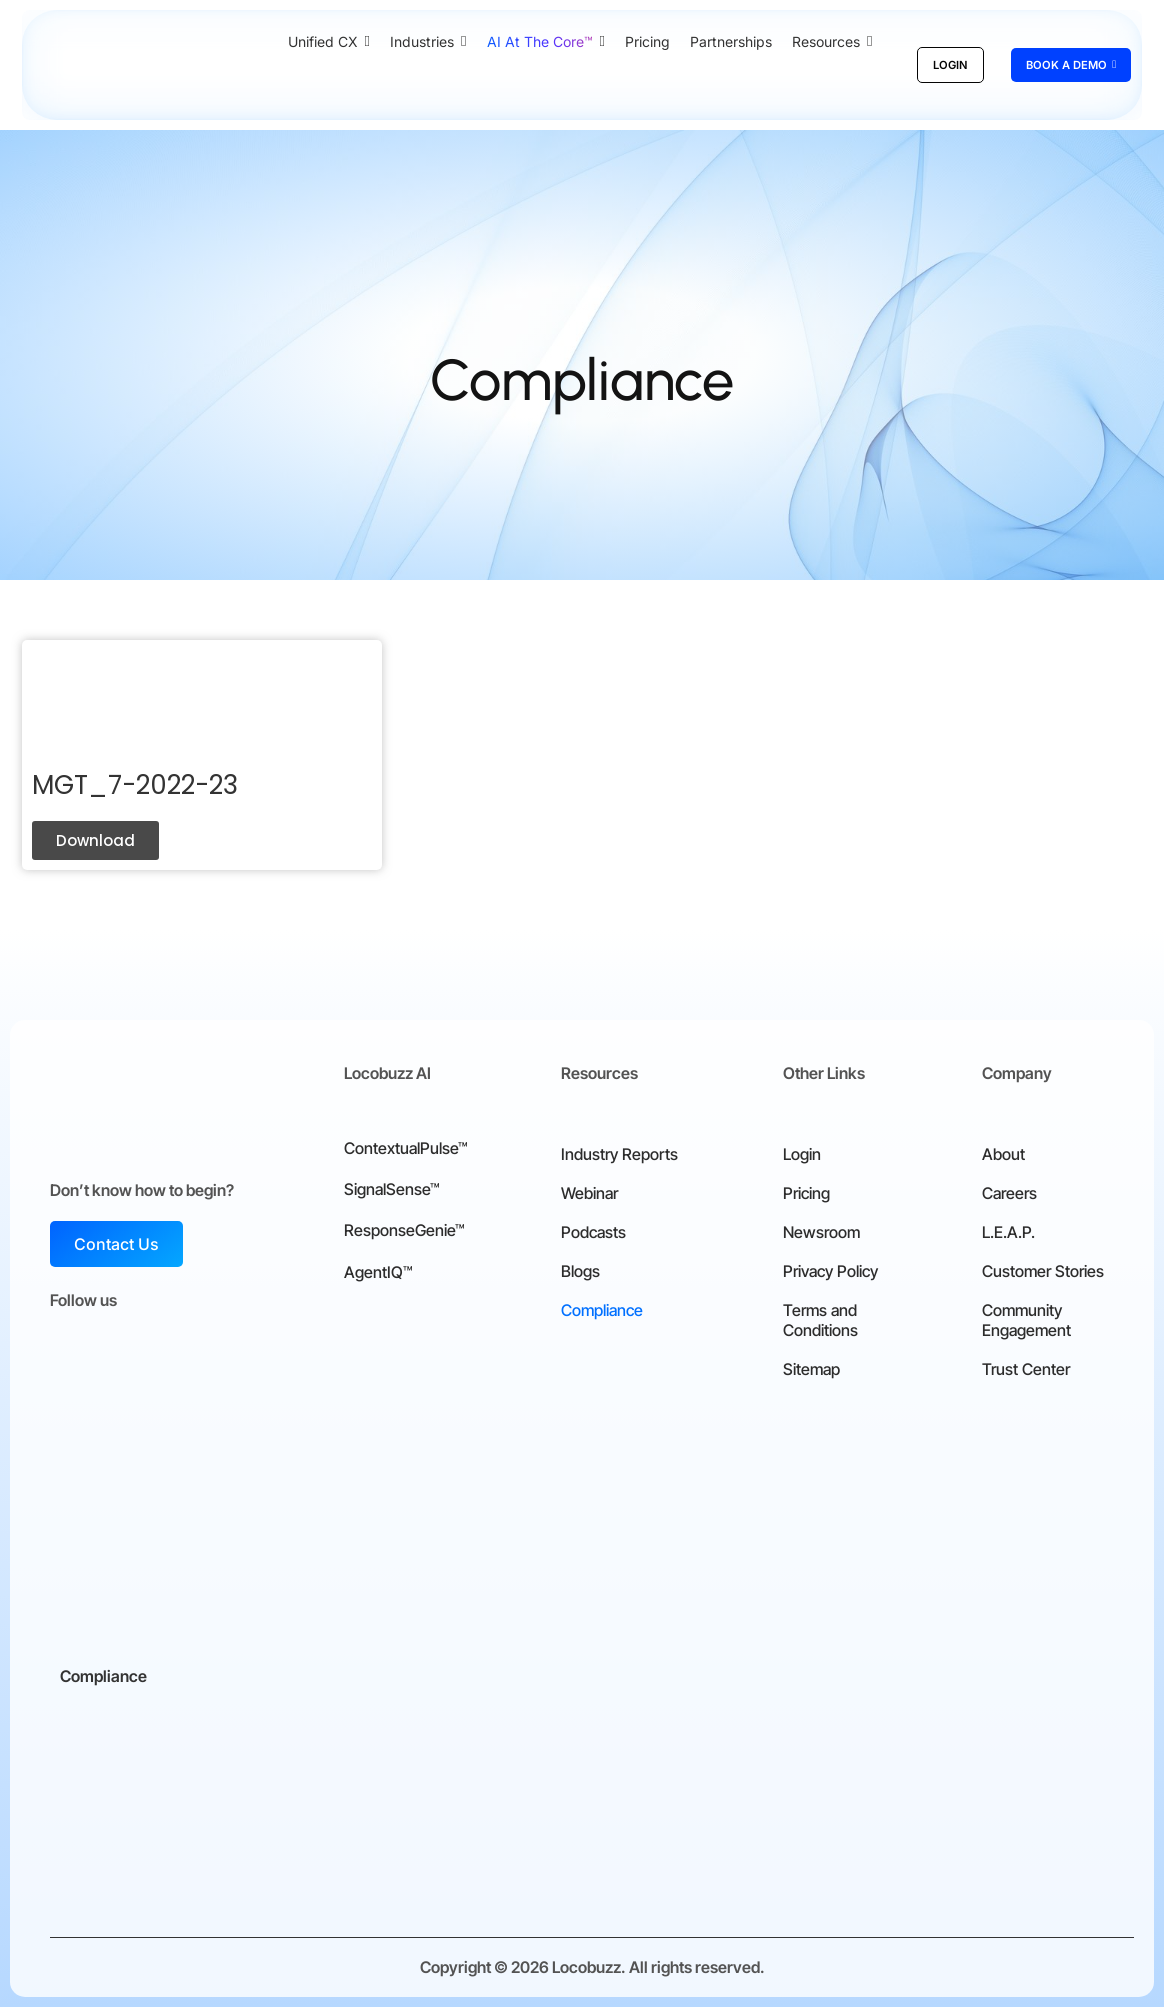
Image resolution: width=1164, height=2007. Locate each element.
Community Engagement (1026, 1319)
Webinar (589, 1193)
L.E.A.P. (1008, 1232)
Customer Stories (1043, 1271)
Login (802, 1154)
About (1003, 1154)
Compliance (602, 1310)
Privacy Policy (830, 1271)
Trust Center (1026, 1369)
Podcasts (593, 1232)
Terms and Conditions (820, 1319)
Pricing (806, 1193)
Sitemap (811, 1369)
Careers (1009, 1193)
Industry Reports (619, 1154)
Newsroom (821, 1232)
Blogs (580, 1271)
